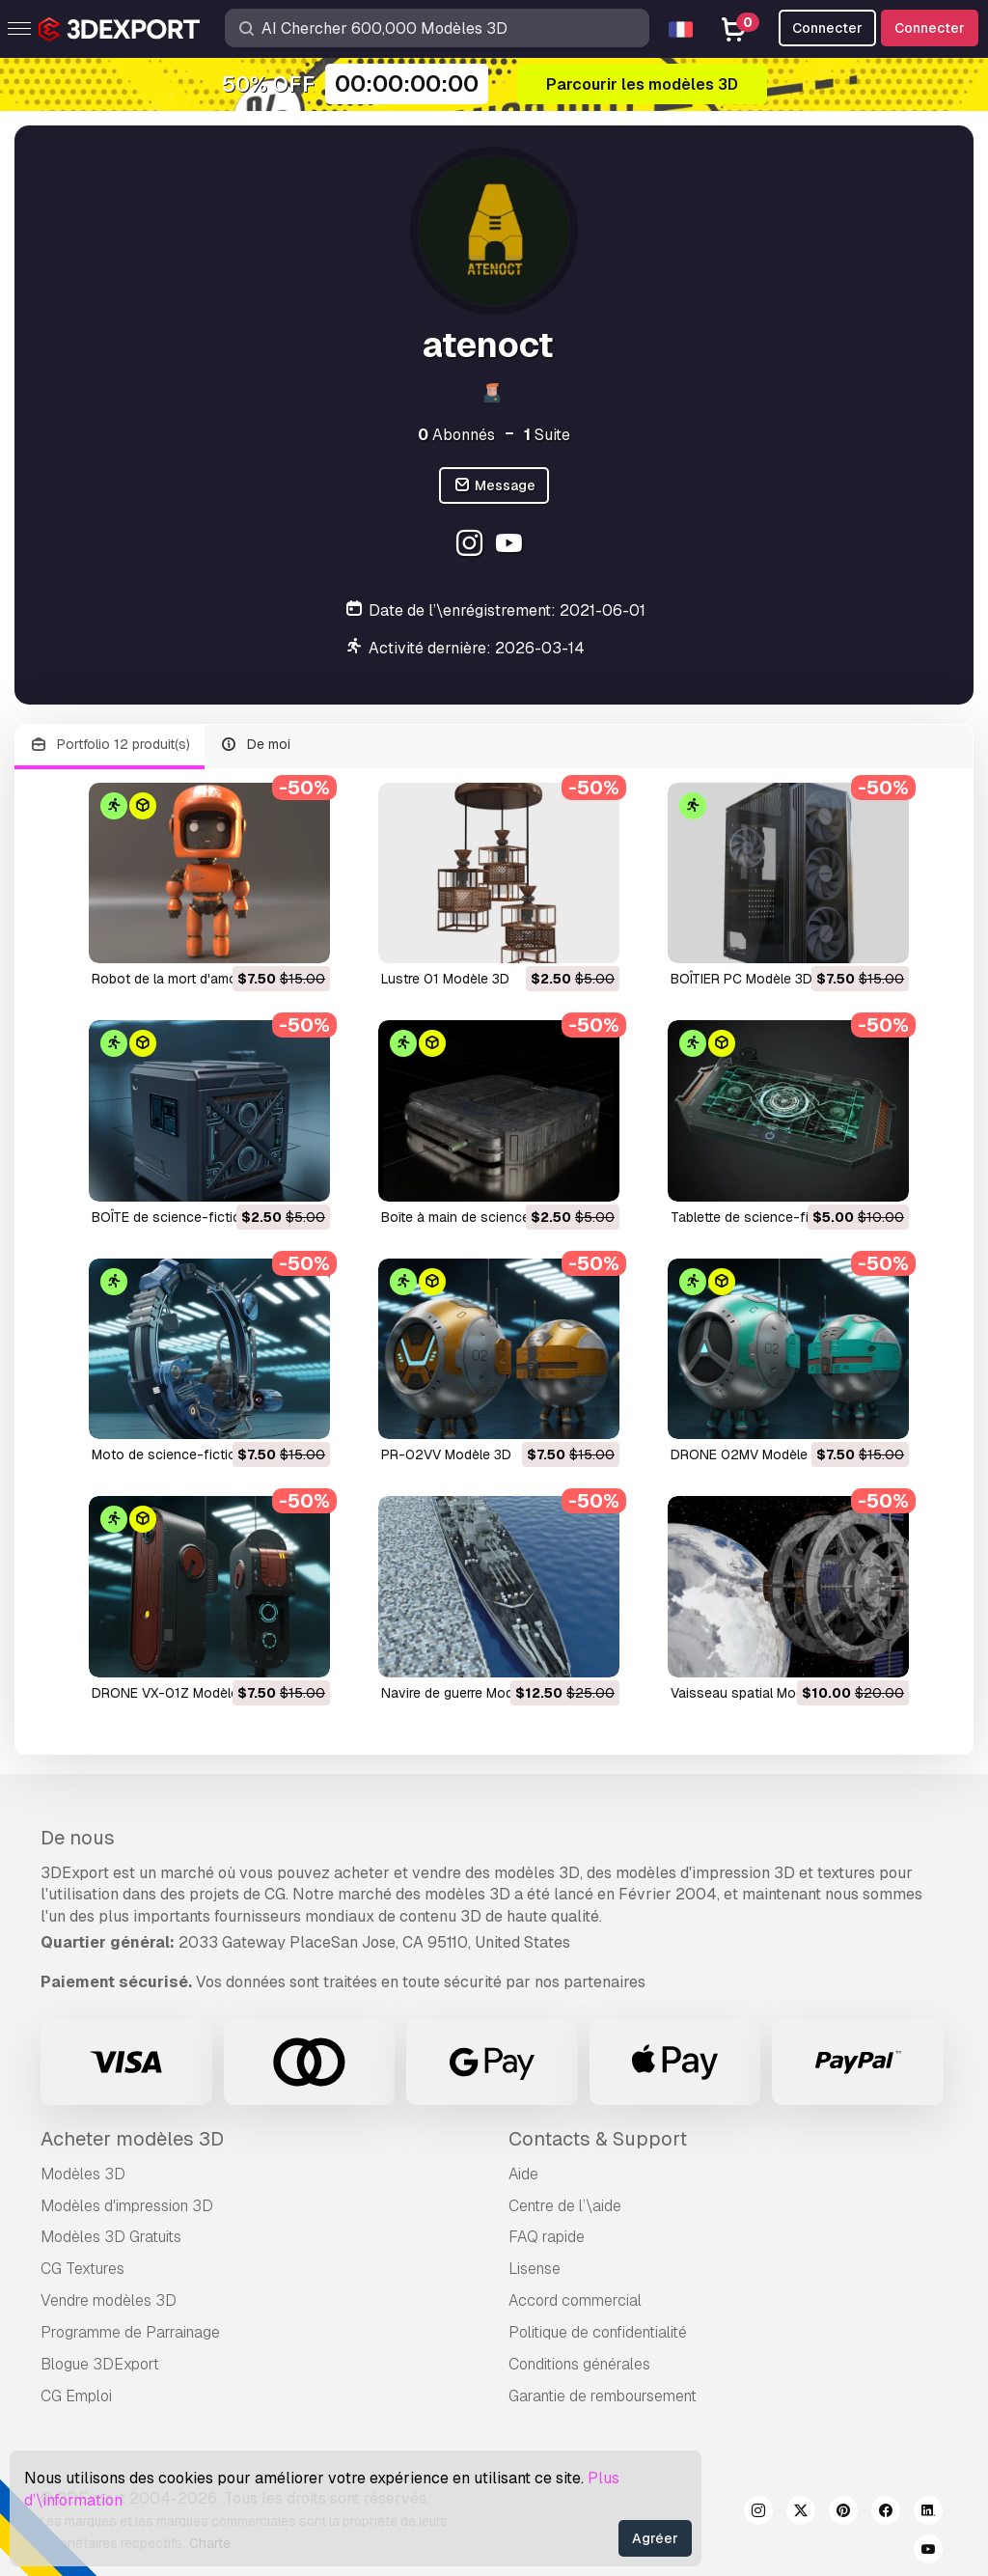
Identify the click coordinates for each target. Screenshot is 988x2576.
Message (494, 486)
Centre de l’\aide (564, 2206)
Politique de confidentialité (597, 2332)
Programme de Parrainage (130, 2332)
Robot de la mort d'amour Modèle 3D (206, 978)
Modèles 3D (83, 2174)
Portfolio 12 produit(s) (109, 744)
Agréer (655, 2538)
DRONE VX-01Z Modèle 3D (176, 1693)
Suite (547, 435)
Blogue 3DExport (100, 2364)
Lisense (534, 2268)
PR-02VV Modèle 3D (446, 1454)
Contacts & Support (597, 2138)
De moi (255, 744)
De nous (78, 1837)
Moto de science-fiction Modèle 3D (203, 1454)
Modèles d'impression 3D (127, 2206)
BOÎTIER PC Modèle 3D (741, 978)
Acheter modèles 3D (132, 2138)
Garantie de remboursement (602, 2396)
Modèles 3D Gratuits (111, 2237)
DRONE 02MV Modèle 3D (750, 1454)
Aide (523, 2174)
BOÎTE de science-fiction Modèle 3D (205, 1217)
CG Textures (82, 2268)
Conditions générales (579, 2364)
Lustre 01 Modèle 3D (445, 978)
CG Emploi (76, 2396)
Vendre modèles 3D (109, 2300)
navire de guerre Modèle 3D (467, 1693)
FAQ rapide (546, 2237)
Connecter (929, 28)
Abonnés (456, 435)
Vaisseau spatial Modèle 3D (757, 1693)
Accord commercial (575, 2300)
